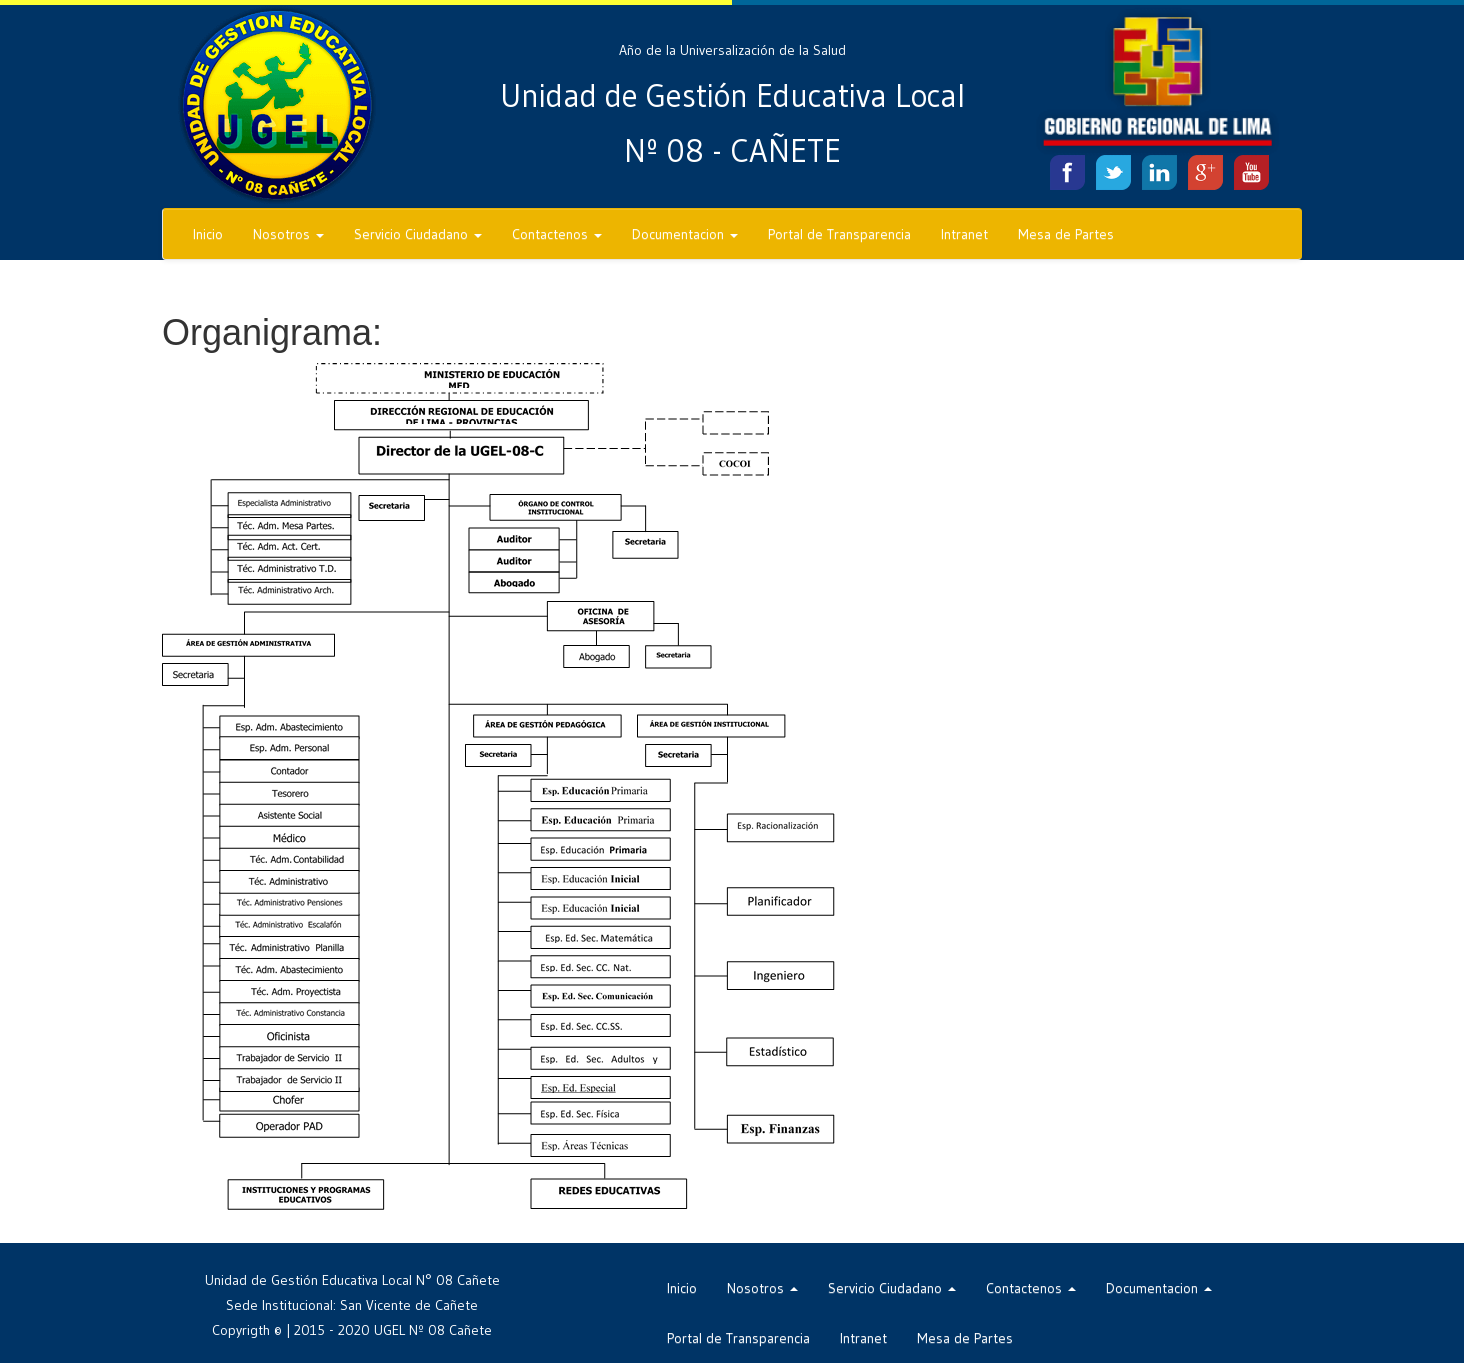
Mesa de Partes (1066, 234)
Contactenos (557, 234)
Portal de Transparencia (839, 234)
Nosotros (288, 234)
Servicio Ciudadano (418, 234)
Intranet (964, 234)
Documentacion (685, 234)
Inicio (208, 234)
